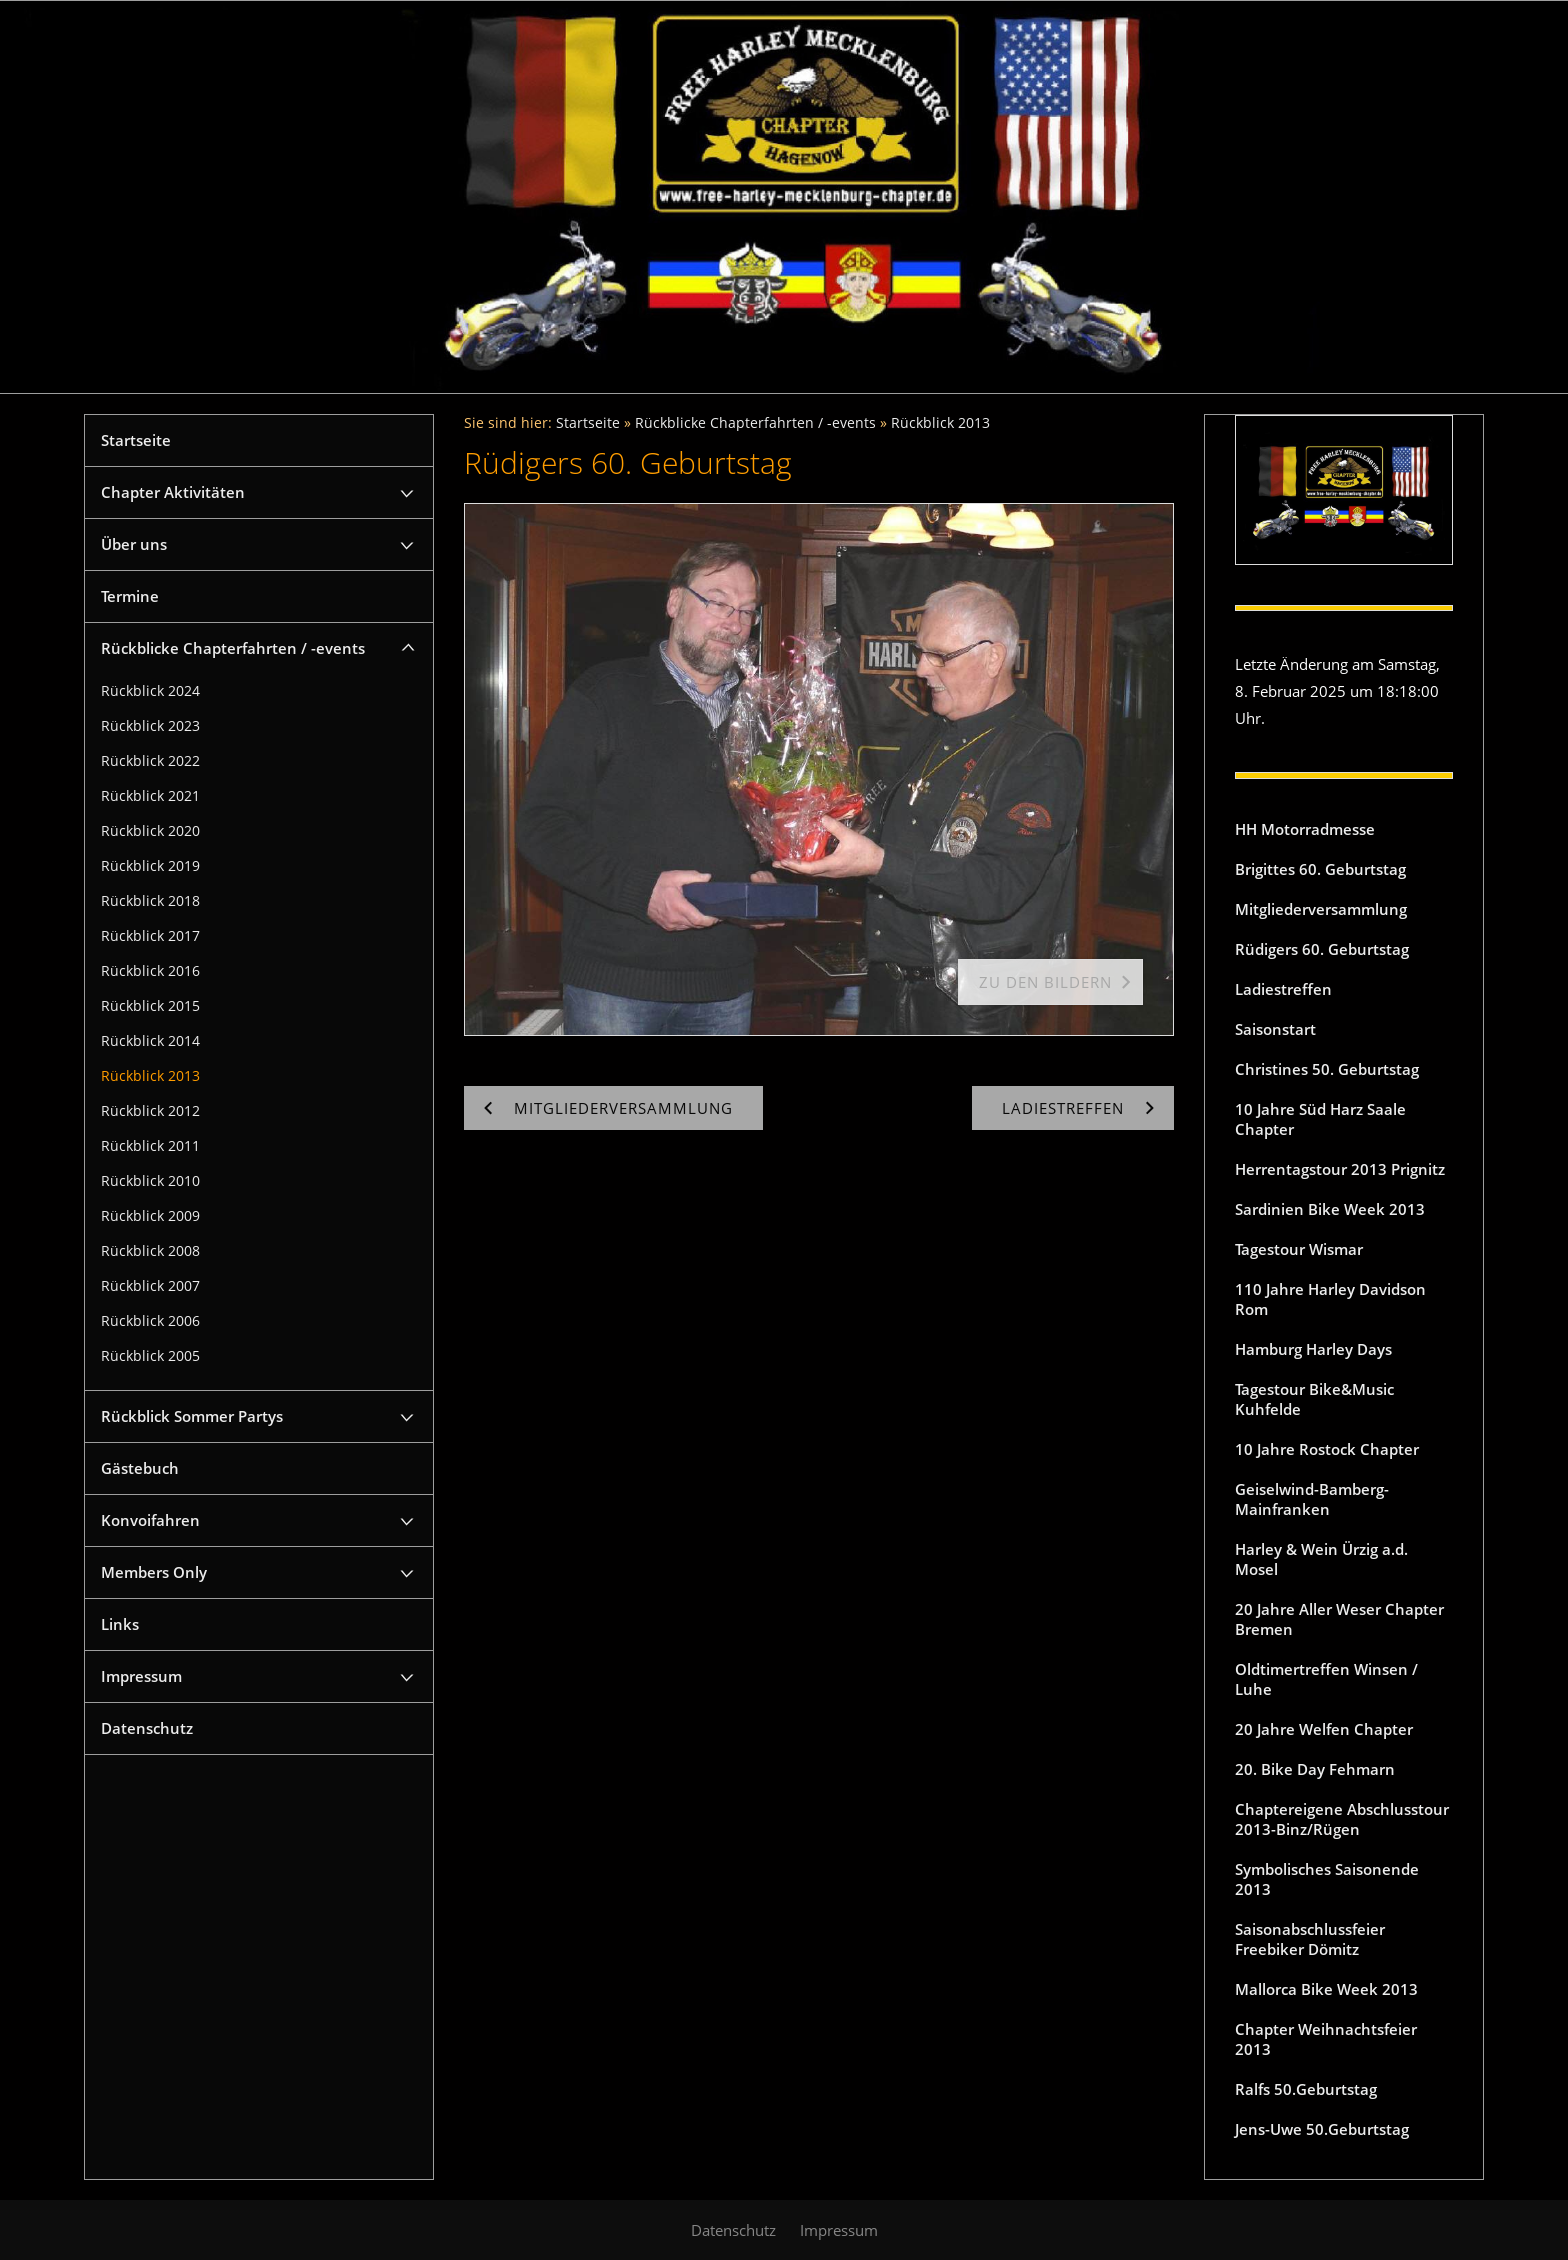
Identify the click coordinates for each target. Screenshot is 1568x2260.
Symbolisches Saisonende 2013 (1327, 1879)
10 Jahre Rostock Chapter (1327, 1449)
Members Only (154, 1572)
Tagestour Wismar (1299, 1249)
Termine (130, 596)
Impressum (141, 1676)
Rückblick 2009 (150, 1216)
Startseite (136, 440)
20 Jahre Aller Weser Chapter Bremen (1339, 1619)
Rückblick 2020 (150, 831)
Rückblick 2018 (150, 901)
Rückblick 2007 (150, 1286)
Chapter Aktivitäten (173, 492)
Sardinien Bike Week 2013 (1330, 1209)
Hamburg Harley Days (1313, 1349)
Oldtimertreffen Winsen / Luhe (1326, 1679)
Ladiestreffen (1283, 989)
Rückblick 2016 (150, 971)
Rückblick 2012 (150, 1111)
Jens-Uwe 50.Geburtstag (1322, 2129)
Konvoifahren (150, 1520)
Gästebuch (140, 1468)
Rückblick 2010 (150, 1181)
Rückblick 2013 (150, 1076)
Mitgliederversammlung (1321, 909)
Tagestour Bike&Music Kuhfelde (1314, 1399)
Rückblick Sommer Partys (192, 1416)
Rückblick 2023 (150, 726)
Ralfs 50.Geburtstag (1306, 2089)
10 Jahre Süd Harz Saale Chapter (1320, 1119)
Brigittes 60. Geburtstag (1320, 869)
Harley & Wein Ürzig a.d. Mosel (1321, 1559)
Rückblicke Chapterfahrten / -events (233, 648)
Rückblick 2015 (150, 1006)
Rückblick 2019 (150, 866)
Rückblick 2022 (150, 761)
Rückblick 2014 (150, 1041)
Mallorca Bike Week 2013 (1326, 1989)
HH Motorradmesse (1305, 829)
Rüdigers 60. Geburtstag (1322, 949)
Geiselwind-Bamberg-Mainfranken (1312, 1499)
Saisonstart (1275, 1029)
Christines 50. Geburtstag (1327, 1069)
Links (120, 1624)
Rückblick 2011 (150, 1146)
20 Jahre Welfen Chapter (1324, 1729)
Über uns (134, 544)
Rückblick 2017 (150, 936)
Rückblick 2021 (150, 796)
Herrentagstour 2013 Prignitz (1340, 1169)
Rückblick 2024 (150, 691)
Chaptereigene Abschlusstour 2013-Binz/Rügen (1342, 1819)
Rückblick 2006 (150, 1321)
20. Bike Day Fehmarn (1315, 1769)
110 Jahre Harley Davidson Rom (1330, 1299)
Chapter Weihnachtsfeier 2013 (1326, 2039)
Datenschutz (147, 1728)
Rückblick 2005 (150, 1356)
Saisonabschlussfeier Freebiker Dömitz (1310, 1939)
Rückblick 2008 (150, 1251)
